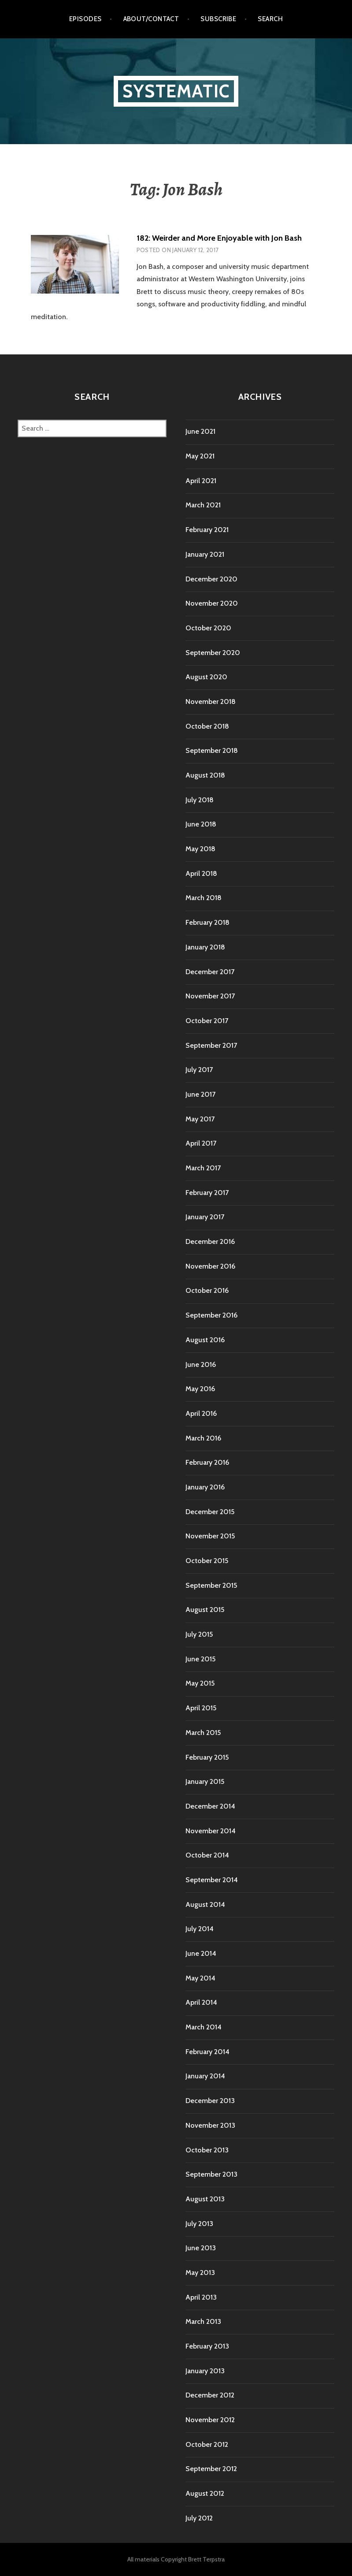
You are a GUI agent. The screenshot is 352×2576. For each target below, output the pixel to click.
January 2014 (205, 2076)
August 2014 (205, 1904)
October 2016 (207, 1290)
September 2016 (211, 1315)
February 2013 (207, 2346)
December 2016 (210, 1241)
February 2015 (207, 1757)
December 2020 (211, 579)
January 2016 (205, 1487)
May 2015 (200, 1683)
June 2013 (200, 2248)
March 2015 (203, 1732)
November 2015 (210, 1536)
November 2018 (210, 701)
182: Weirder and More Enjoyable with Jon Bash (219, 238)
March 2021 (203, 505)
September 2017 (211, 1045)
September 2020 (212, 652)
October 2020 (208, 628)
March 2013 (203, 2321)
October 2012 (206, 2444)
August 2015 (204, 1609)
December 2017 (209, 972)
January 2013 (205, 2371)
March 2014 (203, 2027)
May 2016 (200, 1389)
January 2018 (205, 947)
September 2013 (211, 2174)
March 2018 (203, 897)
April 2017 (200, 1143)
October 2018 (207, 726)
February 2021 (207, 529)
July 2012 (199, 2518)
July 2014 (199, 1929)
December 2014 (210, 1806)
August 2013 (205, 2199)
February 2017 (207, 1192)
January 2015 (204, 1781)
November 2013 (210, 2125)
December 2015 (209, 1512)
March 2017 (203, 1168)
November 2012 (210, 2420)
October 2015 (206, 1560)
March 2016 (203, 1438)
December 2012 (209, 2395)
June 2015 (200, 1659)
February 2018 (207, 922)
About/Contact (151, 19)
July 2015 (199, 1634)
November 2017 (210, 996)
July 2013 (199, 2223)
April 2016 (201, 1413)
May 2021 (200, 456)
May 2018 (200, 849)
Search (270, 19)
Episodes (85, 19)
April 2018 (201, 873)
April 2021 (200, 480)
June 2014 (200, 1953)
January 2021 (204, 554)
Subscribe (218, 19)
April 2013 (201, 2297)
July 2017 (199, 1069)
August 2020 (206, 677)
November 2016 (210, 1266)
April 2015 (200, 1708)
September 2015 (211, 1585)
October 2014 (207, 1855)
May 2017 (200, 1119)
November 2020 (211, 603)
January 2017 (204, 1217)
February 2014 (207, 2051)
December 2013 (210, 2100)
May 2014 (200, 1978)
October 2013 (207, 2150)
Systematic (176, 91)
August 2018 (205, 775)
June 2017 (200, 1094)
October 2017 (206, 1020)
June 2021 (200, 431)
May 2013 (200, 2272)
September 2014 (211, 1880)
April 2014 (201, 2002)
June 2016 (200, 1364)
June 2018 (200, 824)
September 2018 (211, 750)
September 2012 (211, 2468)
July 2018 (199, 800)
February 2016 (207, 1462)
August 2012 (204, 2493)
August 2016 (205, 1340)
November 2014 (210, 1831)
